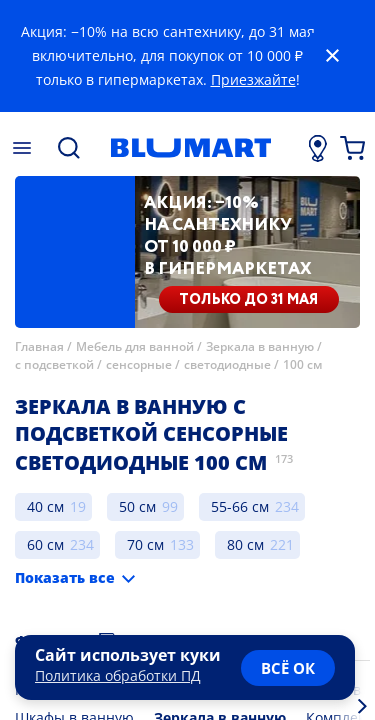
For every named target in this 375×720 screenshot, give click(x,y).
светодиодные (227, 364)
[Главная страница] (190, 148)
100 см (302, 364)
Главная (39, 346)
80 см (245, 544)
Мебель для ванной (135, 346)
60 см (45, 544)
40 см (45, 506)
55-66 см (240, 506)
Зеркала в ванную (260, 346)
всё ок (288, 668)
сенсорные (139, 364)
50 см (137, 506)
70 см (145, 544)
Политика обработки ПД (118, 675)
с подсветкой (54, 364)
